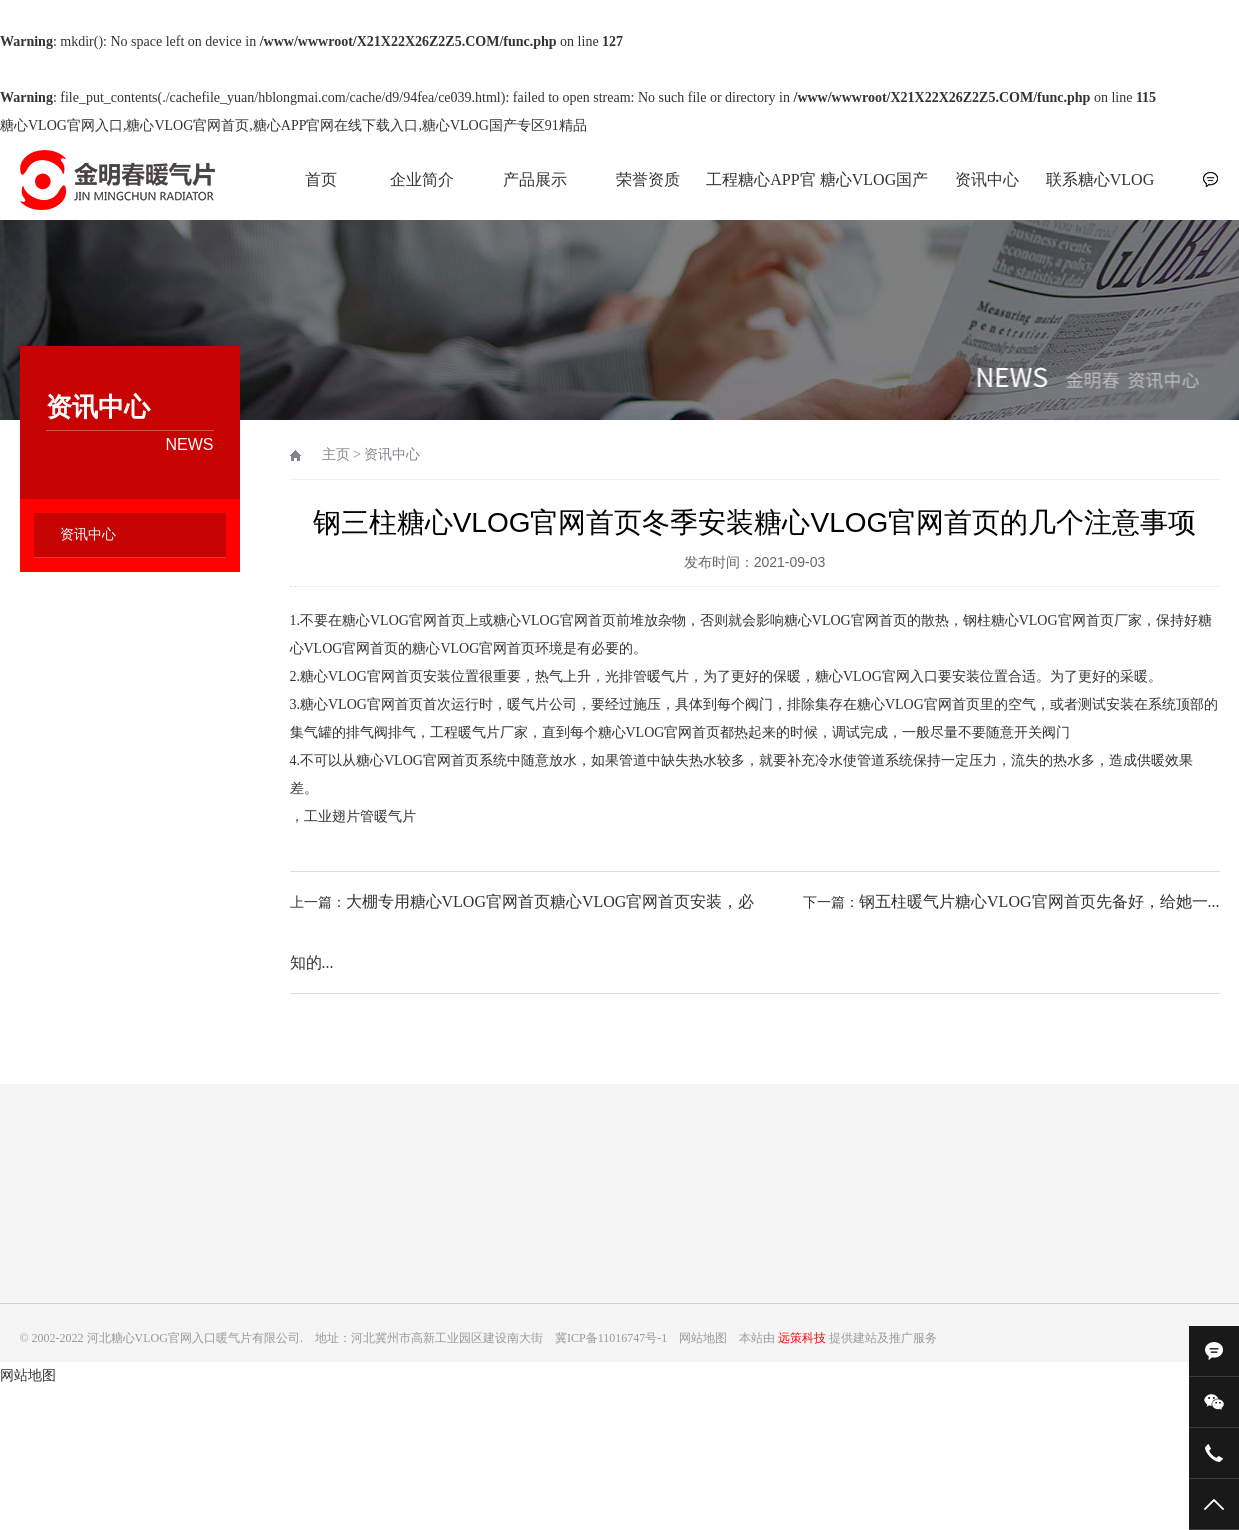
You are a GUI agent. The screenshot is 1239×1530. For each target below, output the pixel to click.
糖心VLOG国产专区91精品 (874, 190)
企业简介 (422, 179)
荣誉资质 (648, 179)
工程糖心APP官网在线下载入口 (761, 190)
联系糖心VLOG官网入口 (1100, 190)
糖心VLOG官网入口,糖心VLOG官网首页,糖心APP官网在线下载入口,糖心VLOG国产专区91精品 (293, 125)
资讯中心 (987, 179)
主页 (336, 454)
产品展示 (535, 179)
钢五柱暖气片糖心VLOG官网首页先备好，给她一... (1039, 901)
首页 (321, 179)
